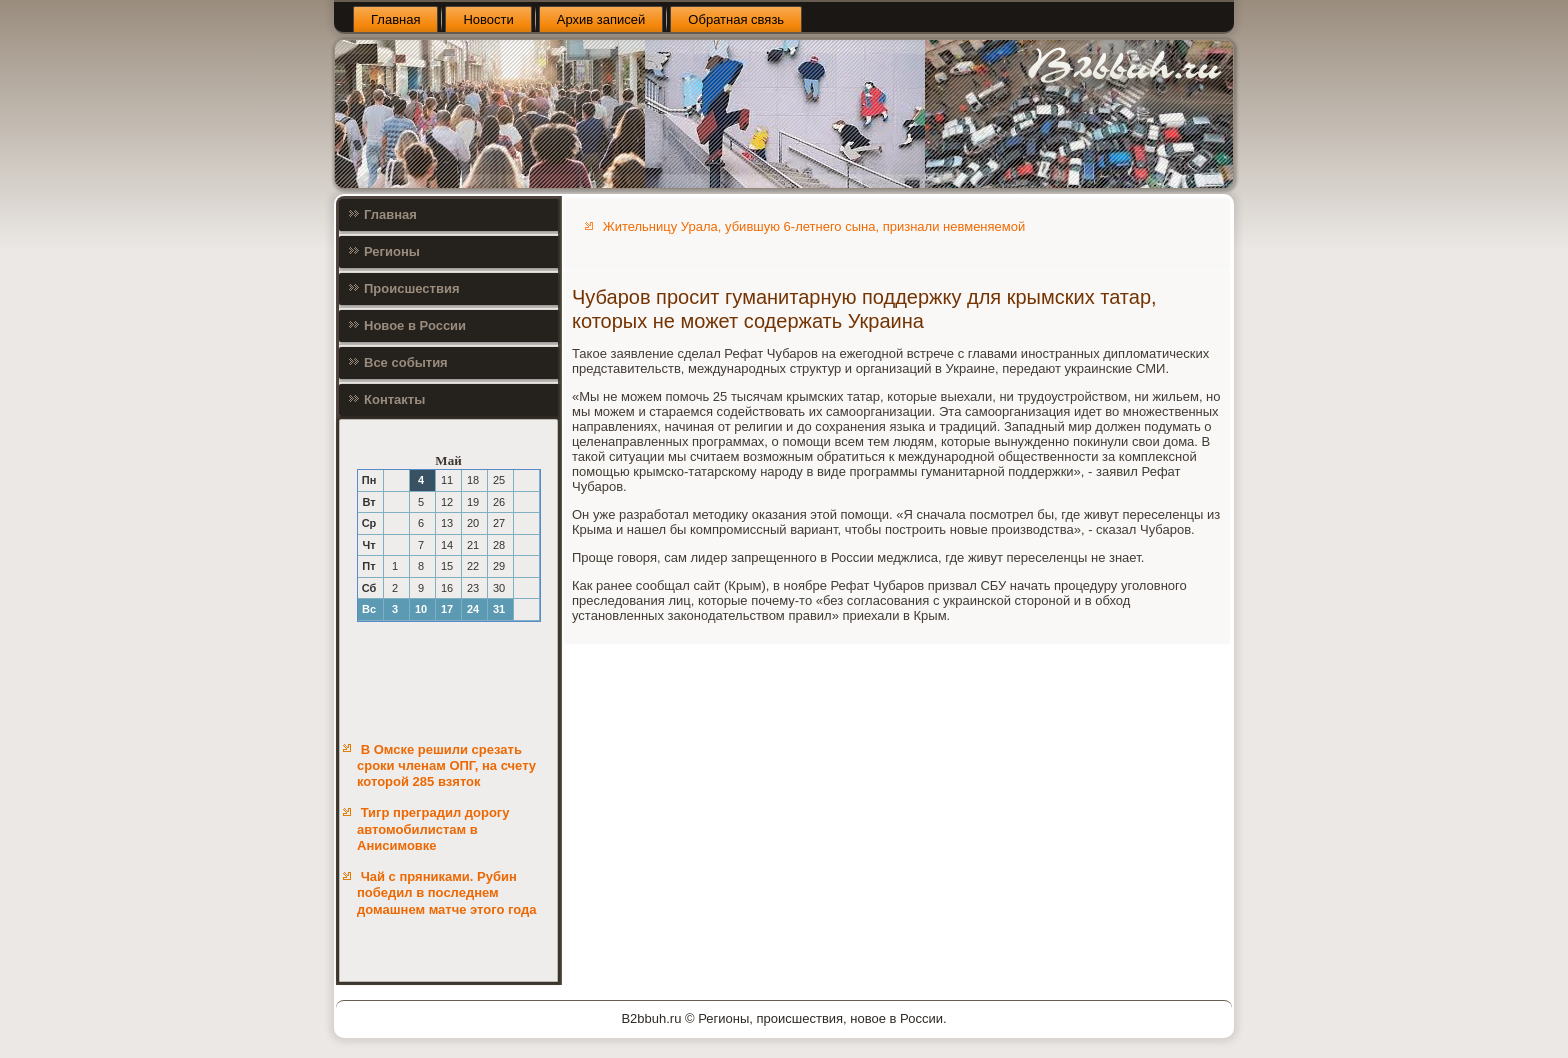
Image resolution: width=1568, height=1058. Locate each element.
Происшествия (412, 288)
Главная (395, 19)
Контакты (394, 399)
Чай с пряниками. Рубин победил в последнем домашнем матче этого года (447, 893)
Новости (488, 19)
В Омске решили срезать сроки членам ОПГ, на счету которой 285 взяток (446, 766)
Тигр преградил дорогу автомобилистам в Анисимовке (433, 829)
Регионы (392, 251)
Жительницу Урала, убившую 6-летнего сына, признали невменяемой (814, 226)
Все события (406, 362)
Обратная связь (736, 19)
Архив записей (601, 19)
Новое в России (415, 325)
